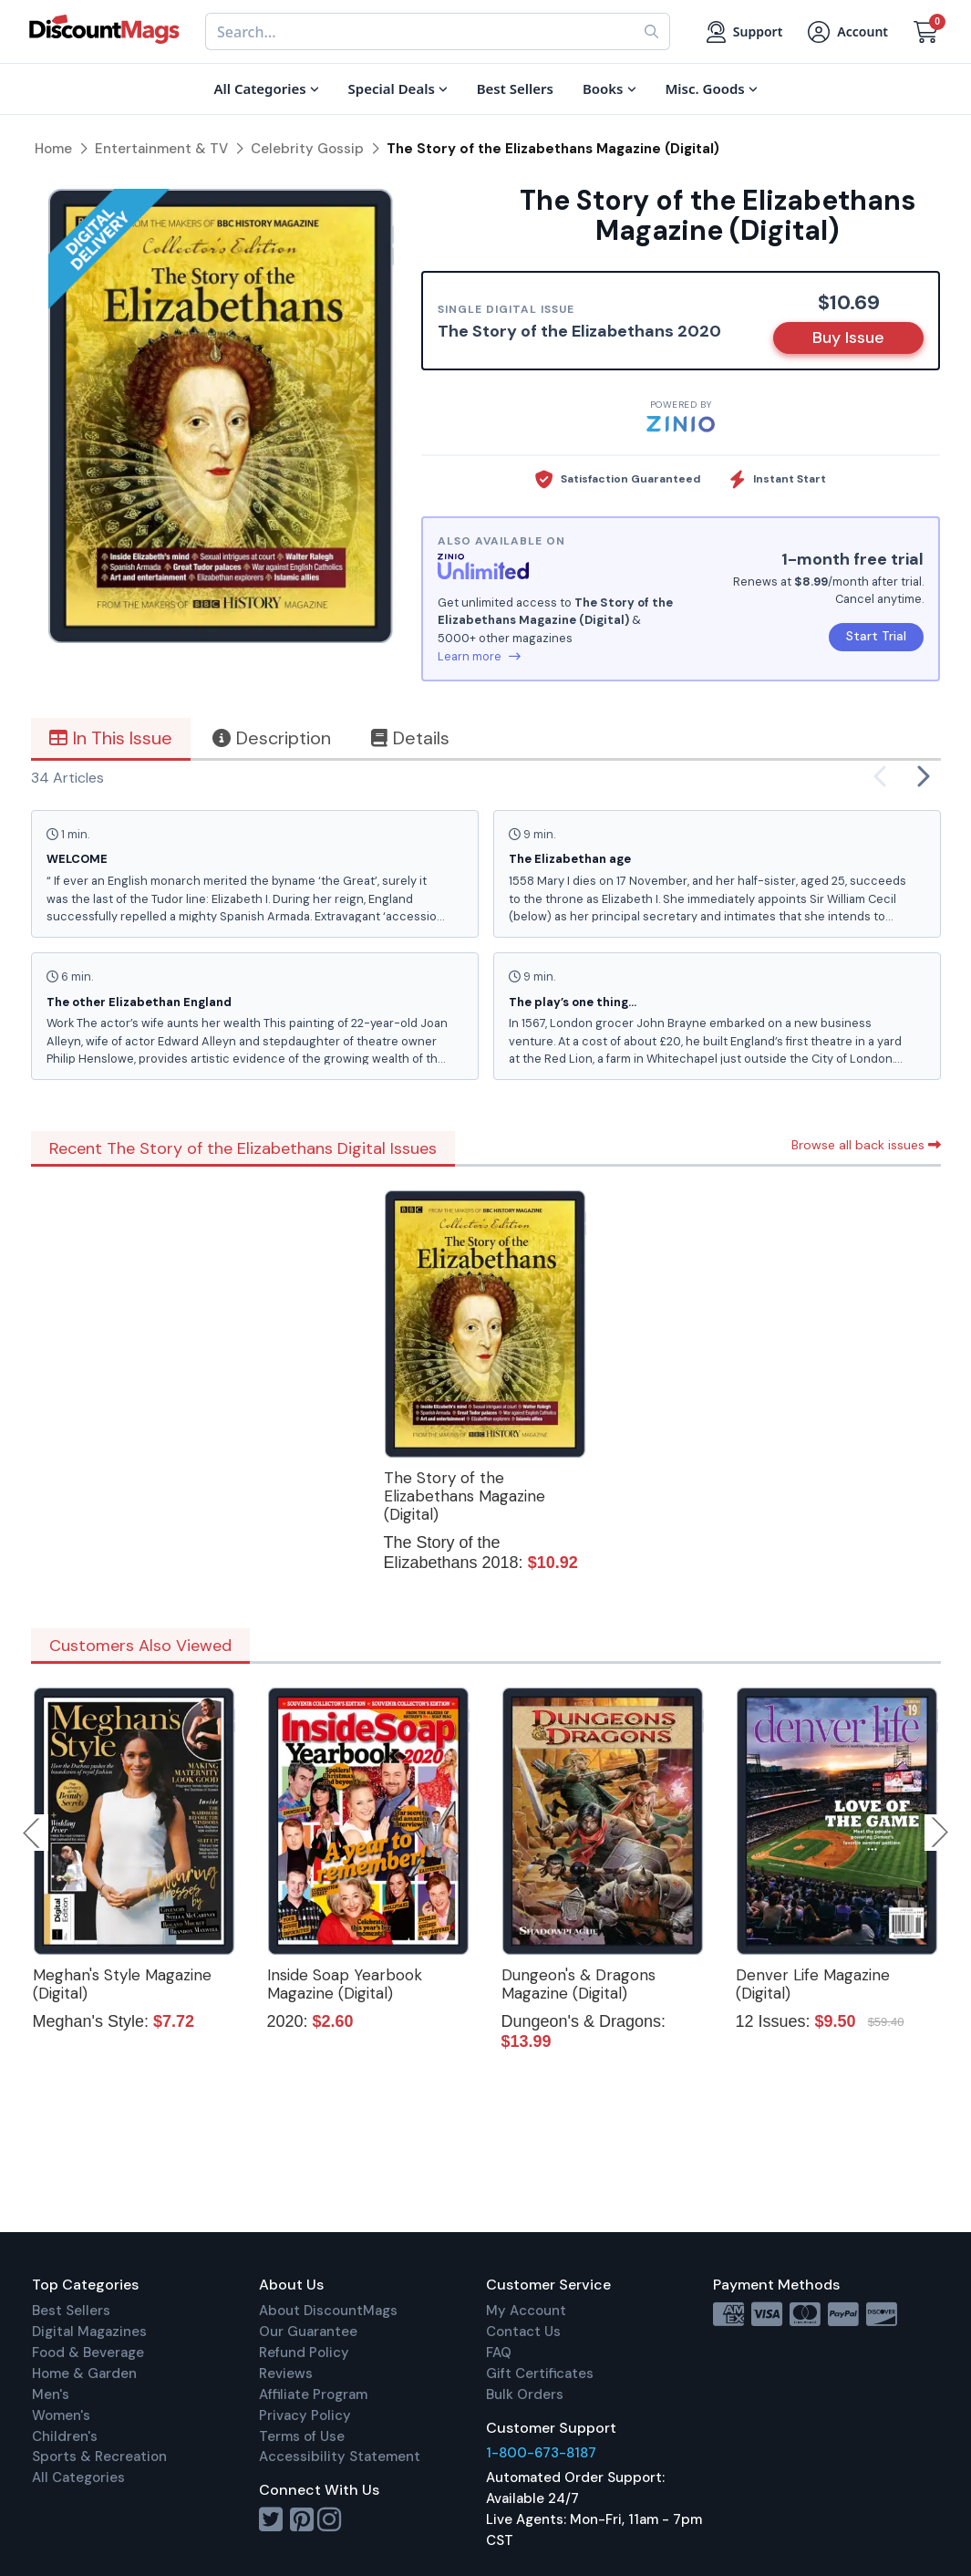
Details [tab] (410, 738)
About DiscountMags (328, 2310)
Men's (50, 2394)
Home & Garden (84, 2373)
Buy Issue (848, 337)
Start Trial (876, 636)
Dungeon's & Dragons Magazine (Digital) (578, 1984)
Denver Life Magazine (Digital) (813, 1984)
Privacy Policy (305, 2415)
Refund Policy (304, 2352)
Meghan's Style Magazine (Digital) (122, 1984)
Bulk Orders (524, 2394)
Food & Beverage (88, 2352)
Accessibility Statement (339, 2456)
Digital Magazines (89, 2331)
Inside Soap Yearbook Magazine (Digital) (344, 1984)
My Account (526, 2310)
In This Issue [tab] (110, 738)
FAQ (498, 2352)
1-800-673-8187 (541, 2453)
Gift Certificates (540, 2373)
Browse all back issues (866, 1145)
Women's (61, 2415)
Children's (65, 2436)
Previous (32, 1832)
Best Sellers (71, 2310)
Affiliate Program (313, 2394)
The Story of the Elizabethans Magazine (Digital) (464, 1496)
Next (940, 1832)
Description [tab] (271, 738)
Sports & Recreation (99, 2456)
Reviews (286, 2373)
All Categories (78, 2477)
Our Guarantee (308, 2331)
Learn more (479, 656)
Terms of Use (302, 2436)
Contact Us (523, 2331)
